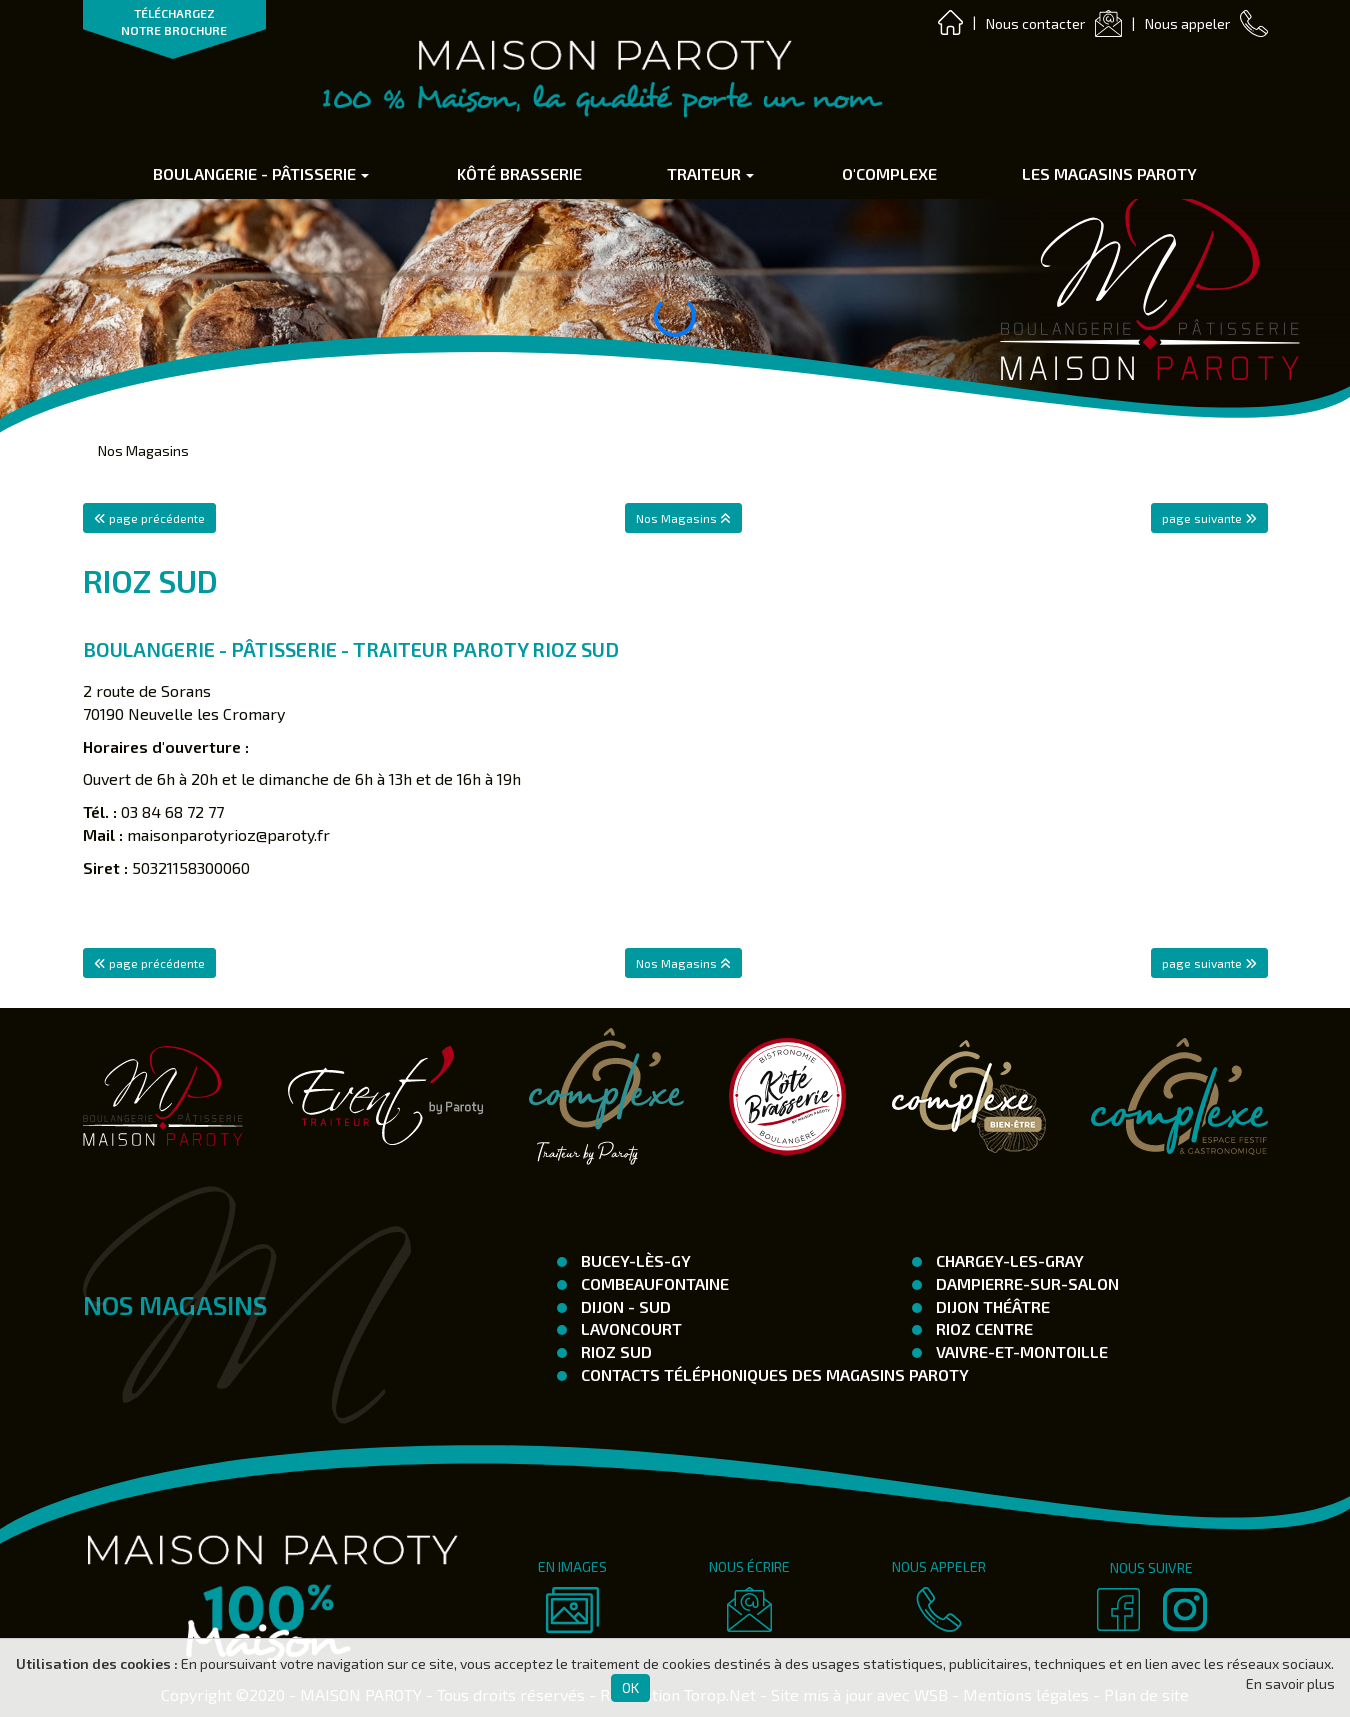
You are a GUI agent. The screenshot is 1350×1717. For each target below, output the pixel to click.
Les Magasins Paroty (1109, 173)
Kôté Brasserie (519, 173)
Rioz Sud (614, 1351)
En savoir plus (1290, 1683)
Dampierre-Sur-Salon (1025, 1283)
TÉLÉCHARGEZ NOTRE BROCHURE (174, 21)
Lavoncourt (629, 1328)
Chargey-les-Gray (1008, 1260)
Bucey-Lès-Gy (634, 1260)
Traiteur (710, 173)
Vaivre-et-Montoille (1020, 1351)
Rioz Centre (982, 1328)
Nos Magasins (143, 450)
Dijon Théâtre (991, 1306)
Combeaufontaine (653, 1283)
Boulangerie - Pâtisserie (261, 173)
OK (630, 1687)
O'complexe (889, 173)
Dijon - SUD (624, 1306)
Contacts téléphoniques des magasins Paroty (773, 1374)
